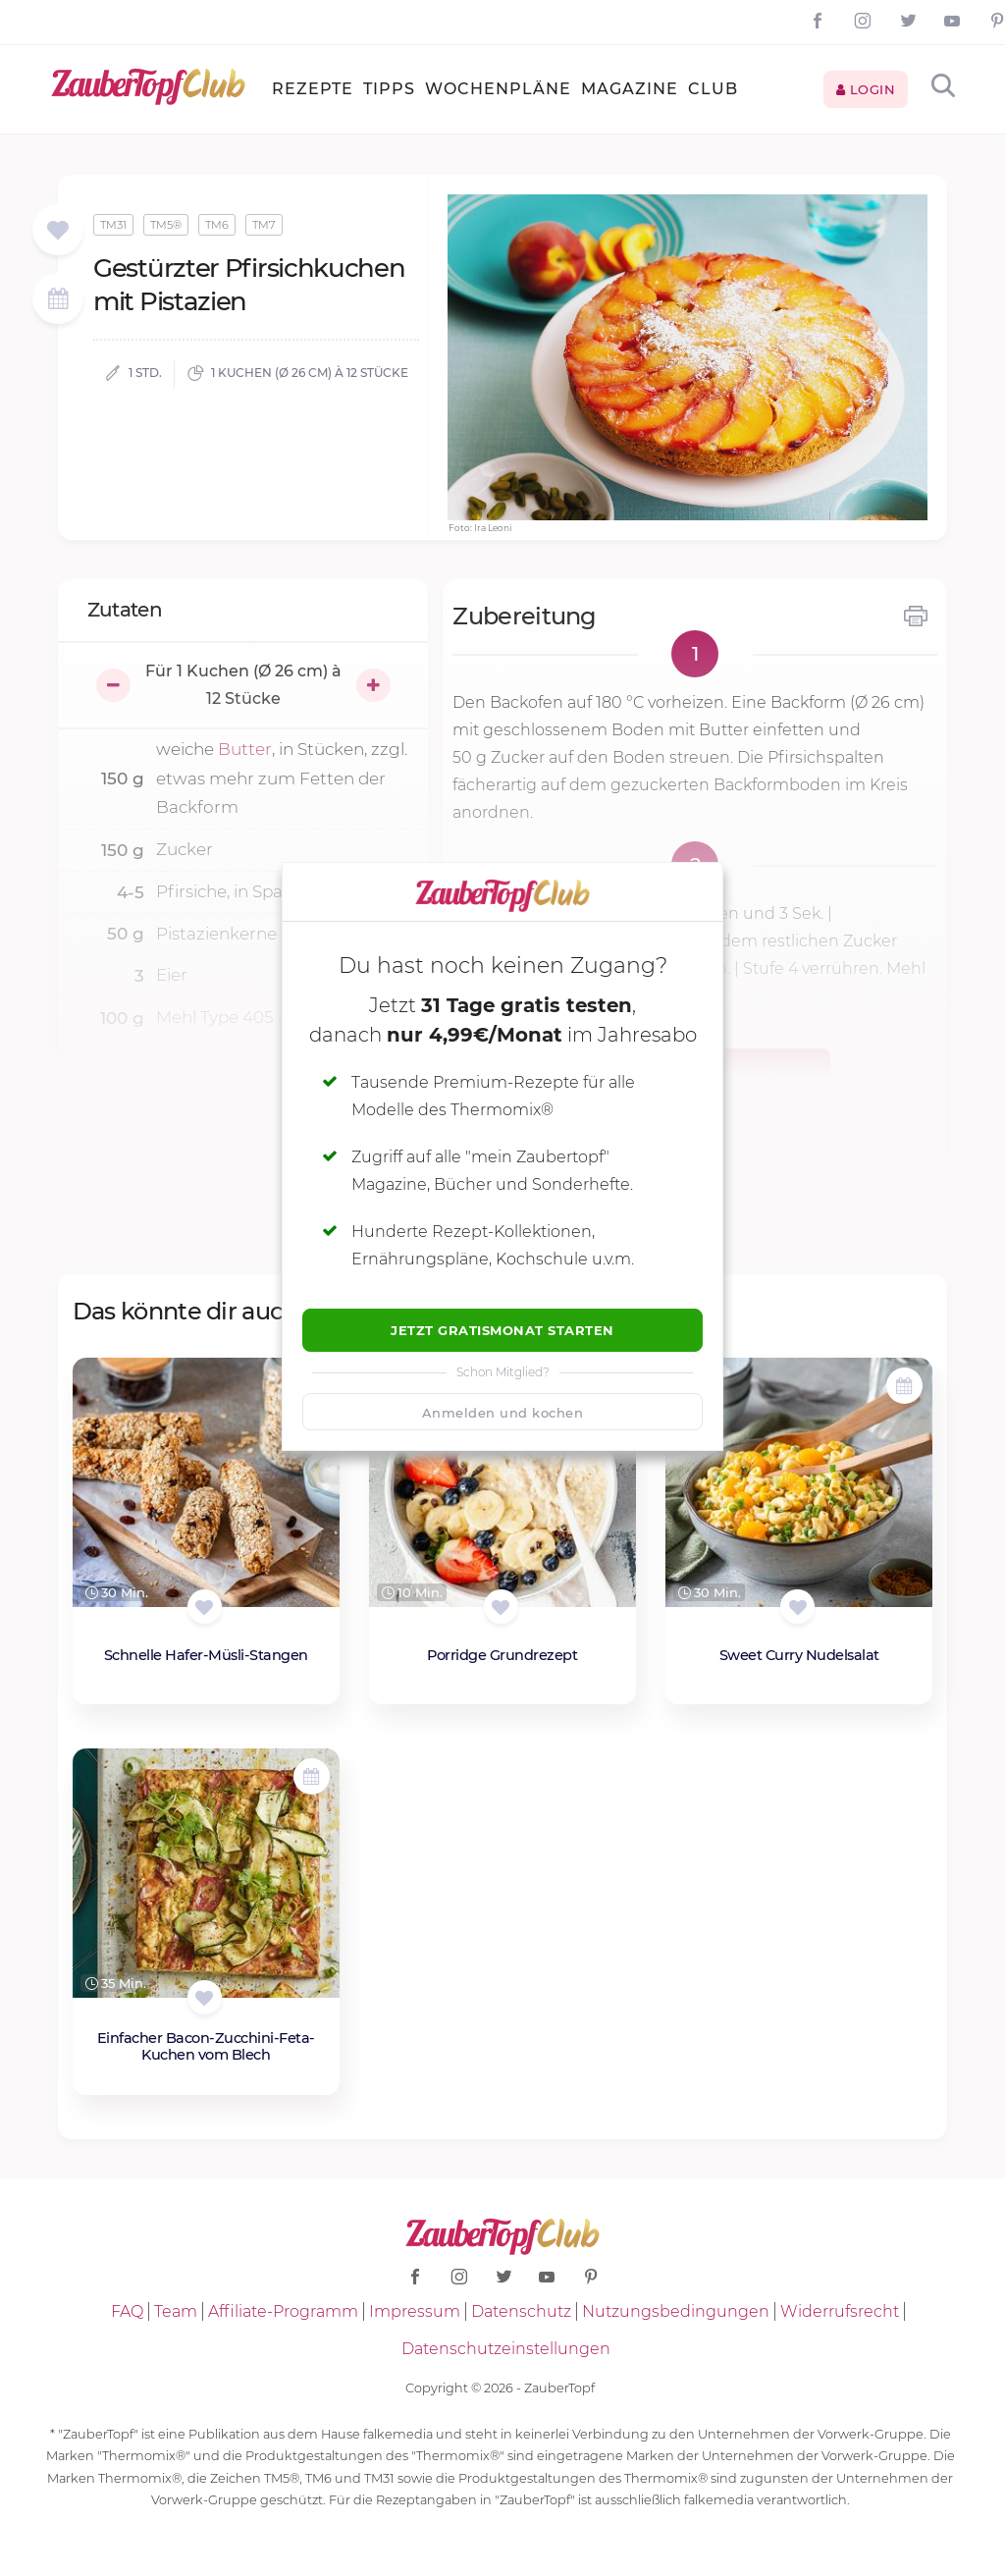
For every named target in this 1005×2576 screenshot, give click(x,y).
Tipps (389, 89)
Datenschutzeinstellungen (505, 2348)
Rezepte (312, 89)
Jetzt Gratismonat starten (502, 1330)
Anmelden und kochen (503, 1413)
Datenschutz (521, 2311)
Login (866, 89)
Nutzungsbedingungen (675, 2311)
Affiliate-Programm (283, 2311)
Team (175, 2311)
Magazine (629, 89)
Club (713, 89)
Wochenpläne (498, 89)
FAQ (127, 2311)
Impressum (414, 2311)
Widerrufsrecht (839, 2311)
